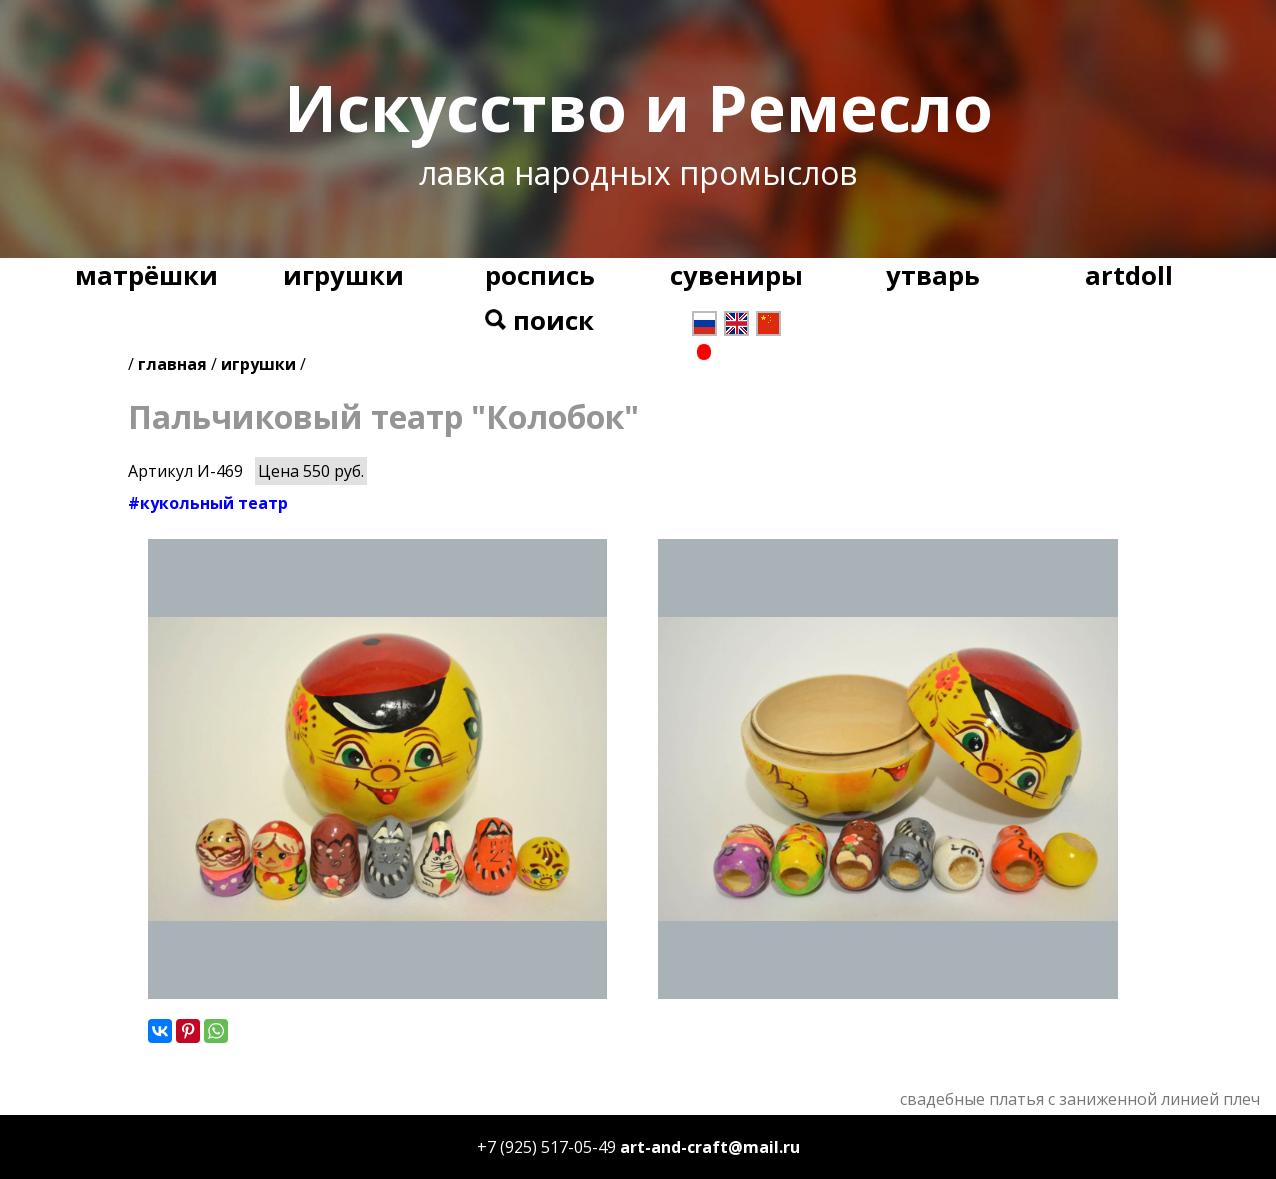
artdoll (1129, 275)
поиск (539, 320)
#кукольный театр (208, 503)
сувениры (736, 275)
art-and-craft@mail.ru (710, 1147)
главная (172, 364)
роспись (540, 275)
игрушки (343, 275)
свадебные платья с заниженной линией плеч (1080, 1099)
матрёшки (146, 275)
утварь (933, 275)
